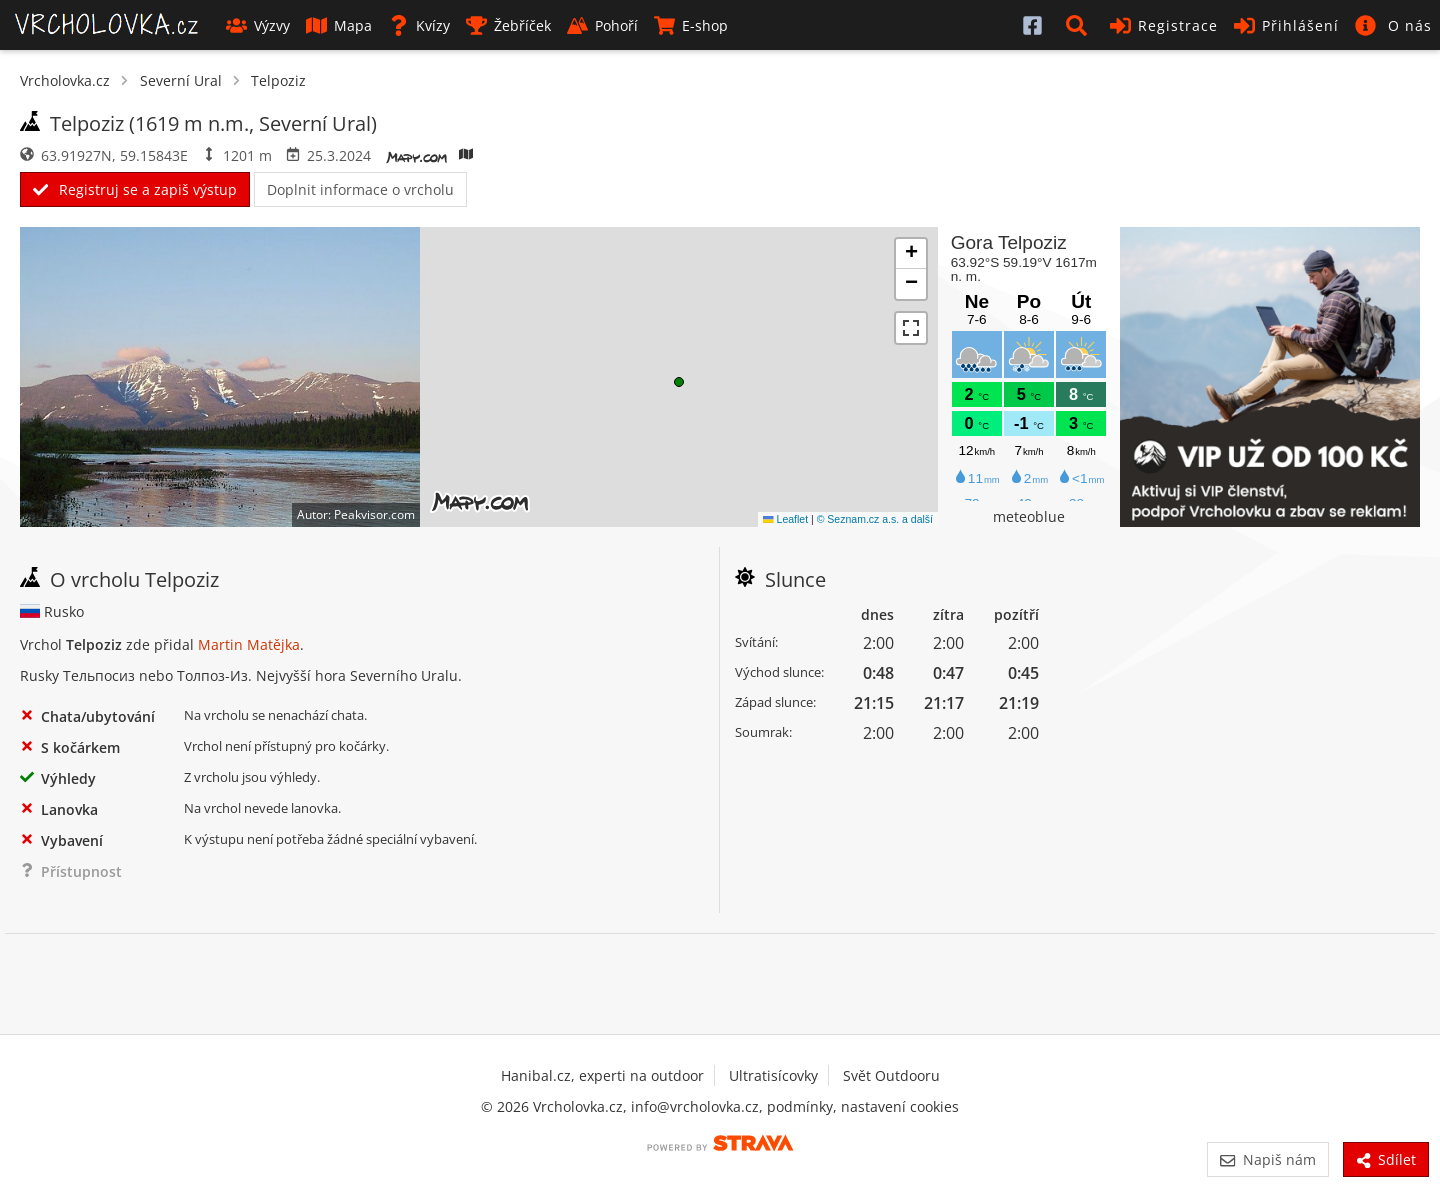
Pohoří (602, 25)
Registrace (1164, 25)
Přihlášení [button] (1286, 25)
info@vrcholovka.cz (695, 1106)
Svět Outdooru (891, 1075)
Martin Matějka (249, 644)
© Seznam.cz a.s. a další (875, 519)
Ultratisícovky (773, 1075)
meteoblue (1029, 516)
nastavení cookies (900, 1106)
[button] (1080, 25)
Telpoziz (278, 80)
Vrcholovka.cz (65, 80)
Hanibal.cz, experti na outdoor (602, 1075)
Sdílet (1386, 1159)
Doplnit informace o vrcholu (360, 189)
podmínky (800, 1106)
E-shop (691, 25)
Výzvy (258, 25)
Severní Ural (181, 80)
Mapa (339, 25)
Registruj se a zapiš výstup (135, 189)
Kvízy (419, 25)
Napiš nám (1267, 1159)
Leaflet (785, 519)
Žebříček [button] (508, 25)
